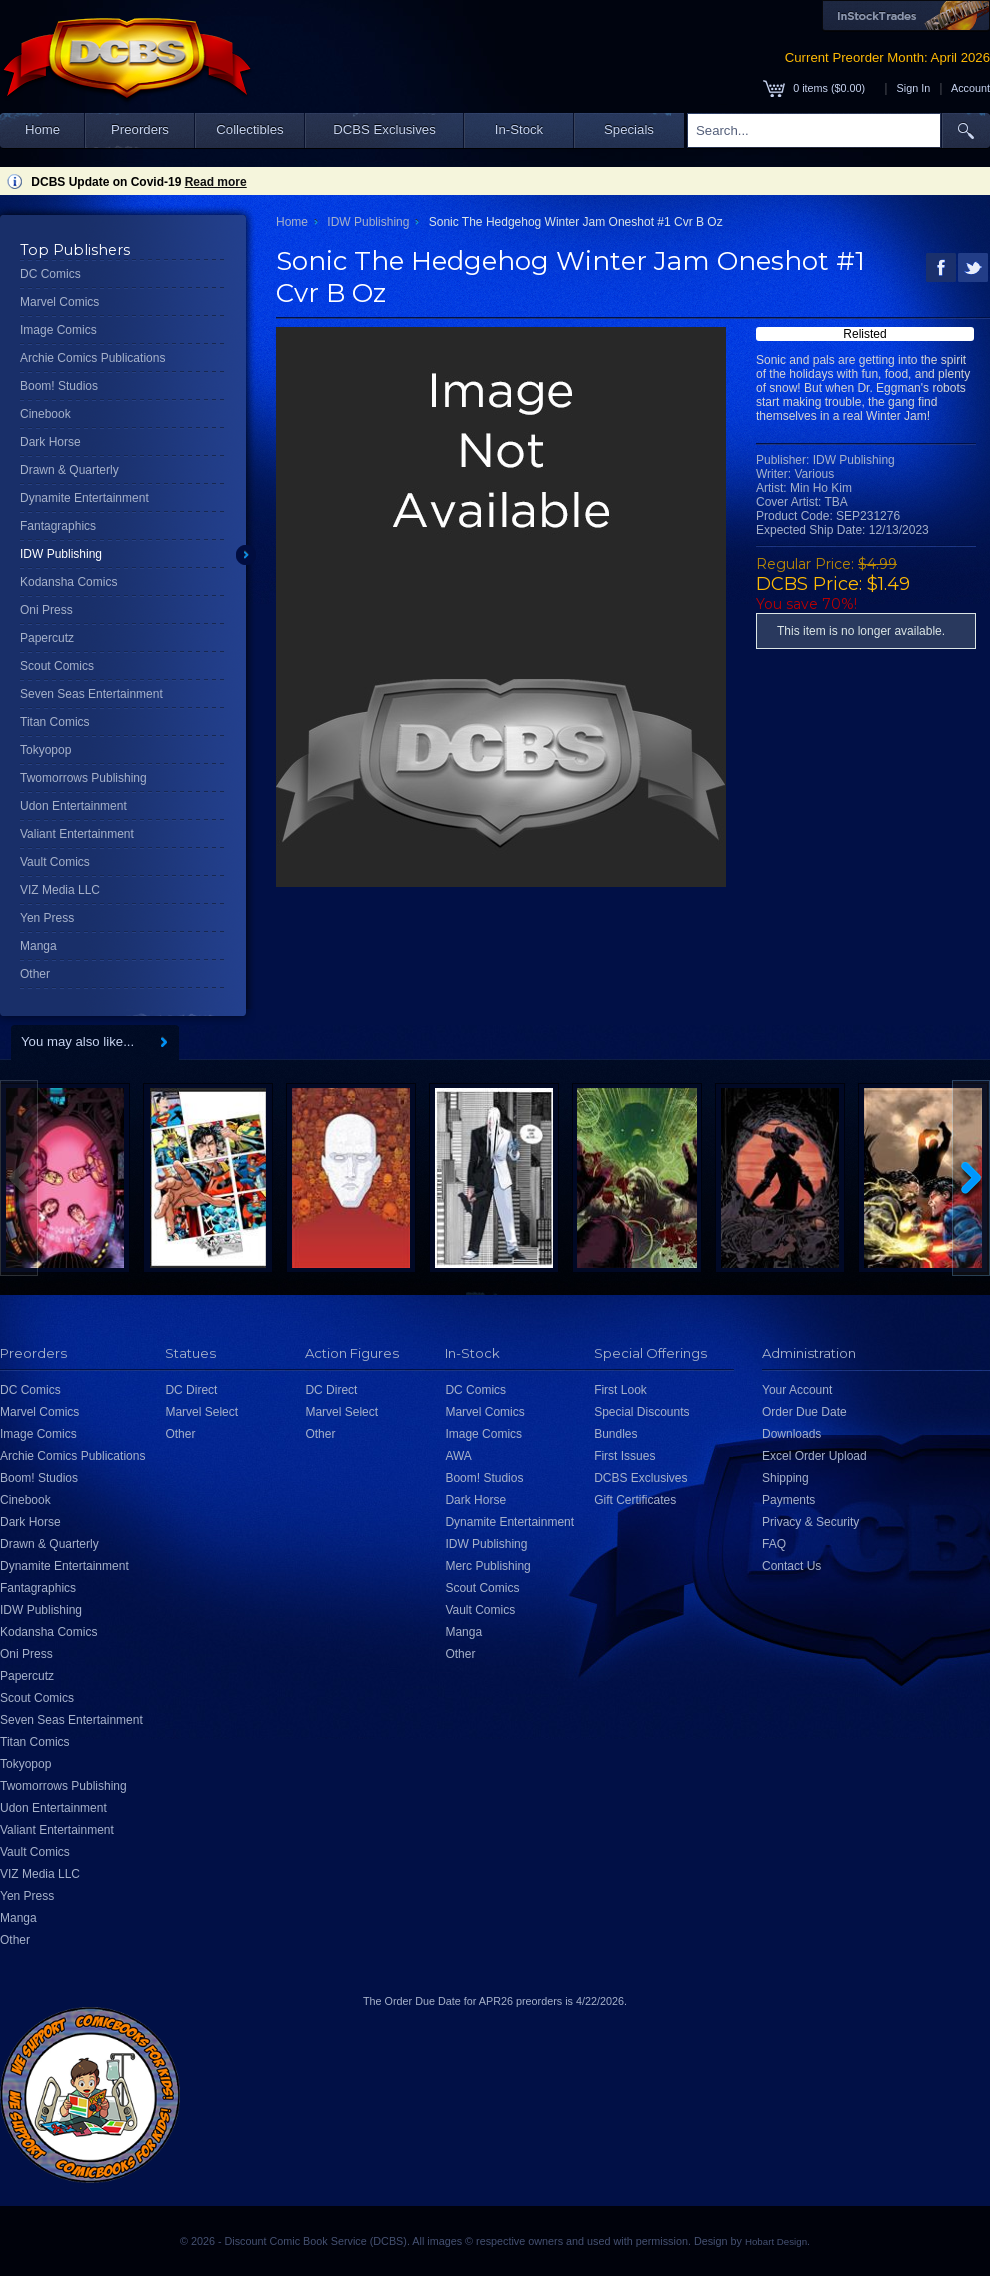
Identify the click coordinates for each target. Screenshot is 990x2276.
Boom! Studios (59, 386)
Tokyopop (45, 750)
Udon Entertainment (73, 806)
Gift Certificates (635, 1500)
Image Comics (58, 330)
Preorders (140, 129)
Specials (629, 129)
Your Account (797, 1390)
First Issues (624, 1456)
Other (35, 974)
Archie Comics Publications (92, 358)
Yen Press (47, 918)
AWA (458, 1456)
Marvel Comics (59, 302)
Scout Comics (57, 666)
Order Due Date (804, 1412)
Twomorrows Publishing (83, 778)
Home (42, 129)
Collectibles (249, 129)
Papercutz (47, 638)
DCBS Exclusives (384, 129)
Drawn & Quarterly (69, 470)
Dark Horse (50, 442)
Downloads (791, 1434)
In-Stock (519, 129)
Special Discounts (641, 1412)
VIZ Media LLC (60, 890)
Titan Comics (55, 722)
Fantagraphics (58, 526)
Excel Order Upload (814, 1456)
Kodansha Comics (68, 582)
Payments (788, 1500)
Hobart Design (776, 2241)
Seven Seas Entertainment (91, 694)
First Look (620, 1390)
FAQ (774, 1544)
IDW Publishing (61, 554)
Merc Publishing (487, 1566)
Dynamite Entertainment (84, 498)
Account (970, 88)
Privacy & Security (810, 1522)
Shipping (785, 1478)
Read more (216, 182)
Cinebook (45, 414)
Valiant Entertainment (77, 834)
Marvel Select (201, 1412)
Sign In (914, 88)
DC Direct (191, 1390)
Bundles (615, 1434)
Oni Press (46, 610)
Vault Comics (55, 862)
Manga (38, 946)
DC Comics (50, 274)
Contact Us (791, 1566)
